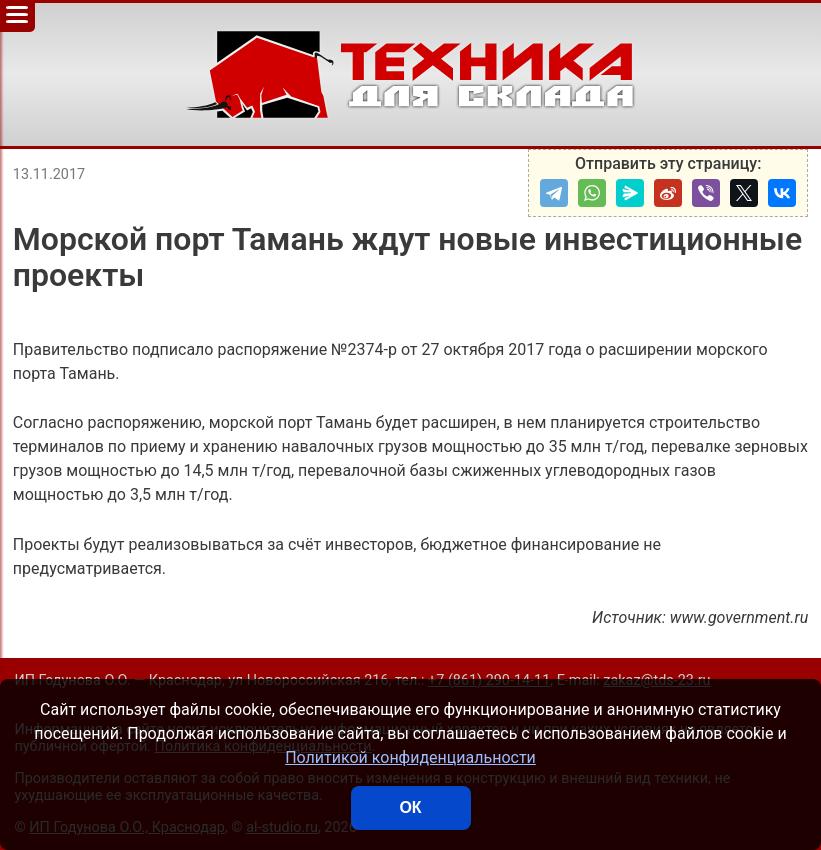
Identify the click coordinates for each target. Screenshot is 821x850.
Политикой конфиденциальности (410, 757)
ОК (410, 807)
